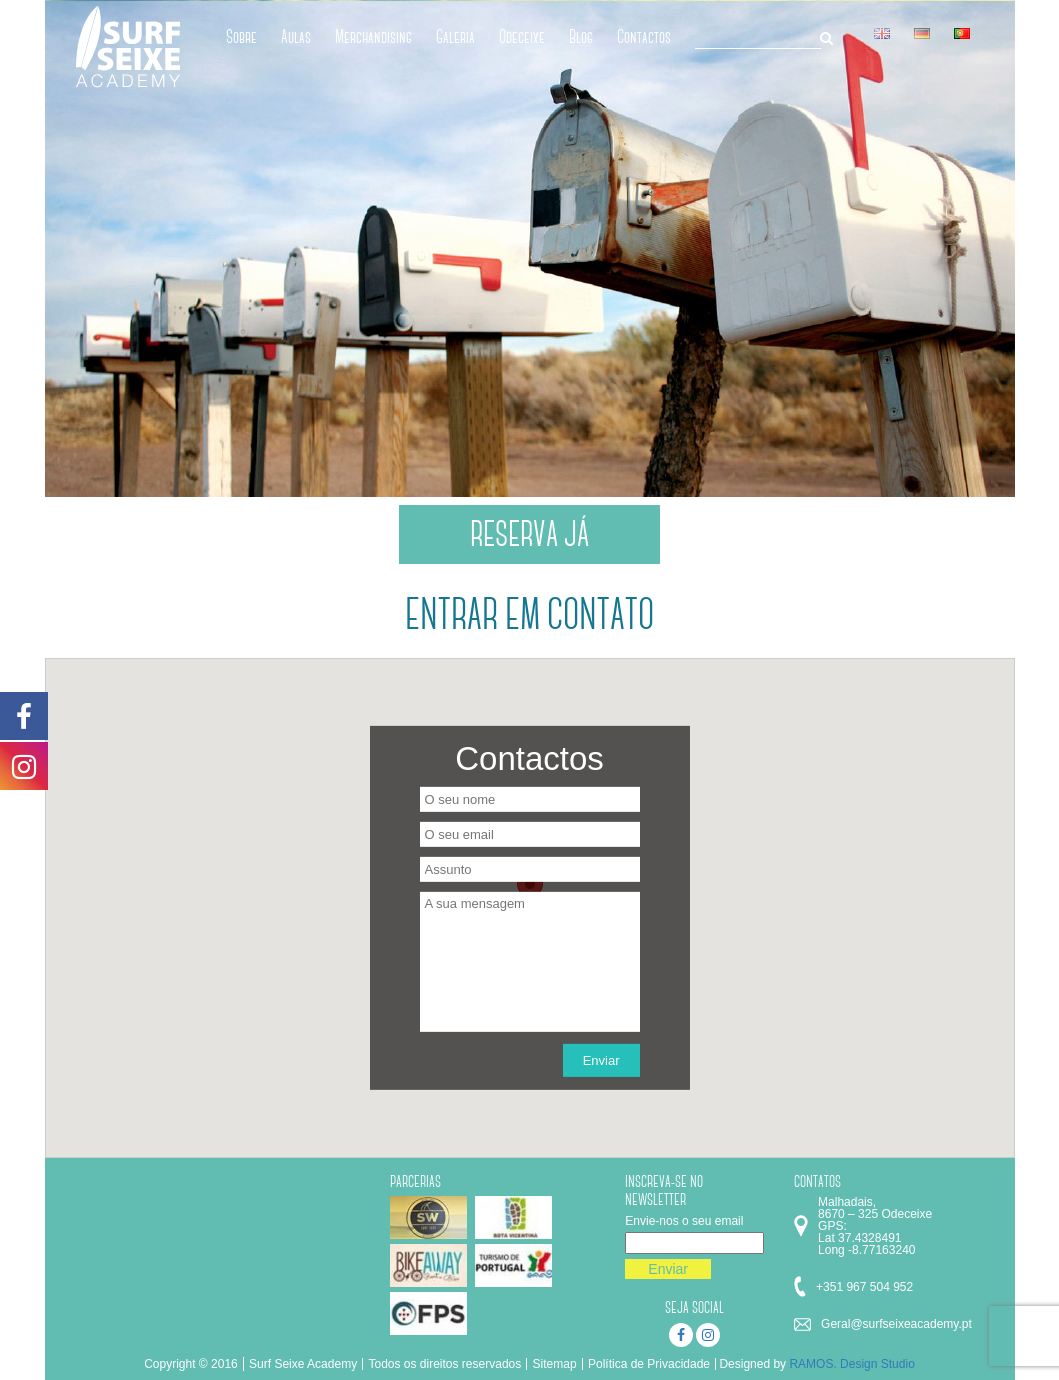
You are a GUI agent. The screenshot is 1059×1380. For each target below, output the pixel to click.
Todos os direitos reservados (444, 1364)
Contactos (644, 36)
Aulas (296, 36)
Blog (581, 36)
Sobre (241, 36)
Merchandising (373, 36)
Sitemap (555, 1364)
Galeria (455, 36)
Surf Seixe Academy (303, 1364)
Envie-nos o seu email (684, 1221)
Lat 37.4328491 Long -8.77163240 (866, 1244)
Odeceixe (522, 36)
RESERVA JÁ (529, 534)
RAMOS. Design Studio (851, 1364)
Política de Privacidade (649, 1364)
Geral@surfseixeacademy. (891, 1324)
